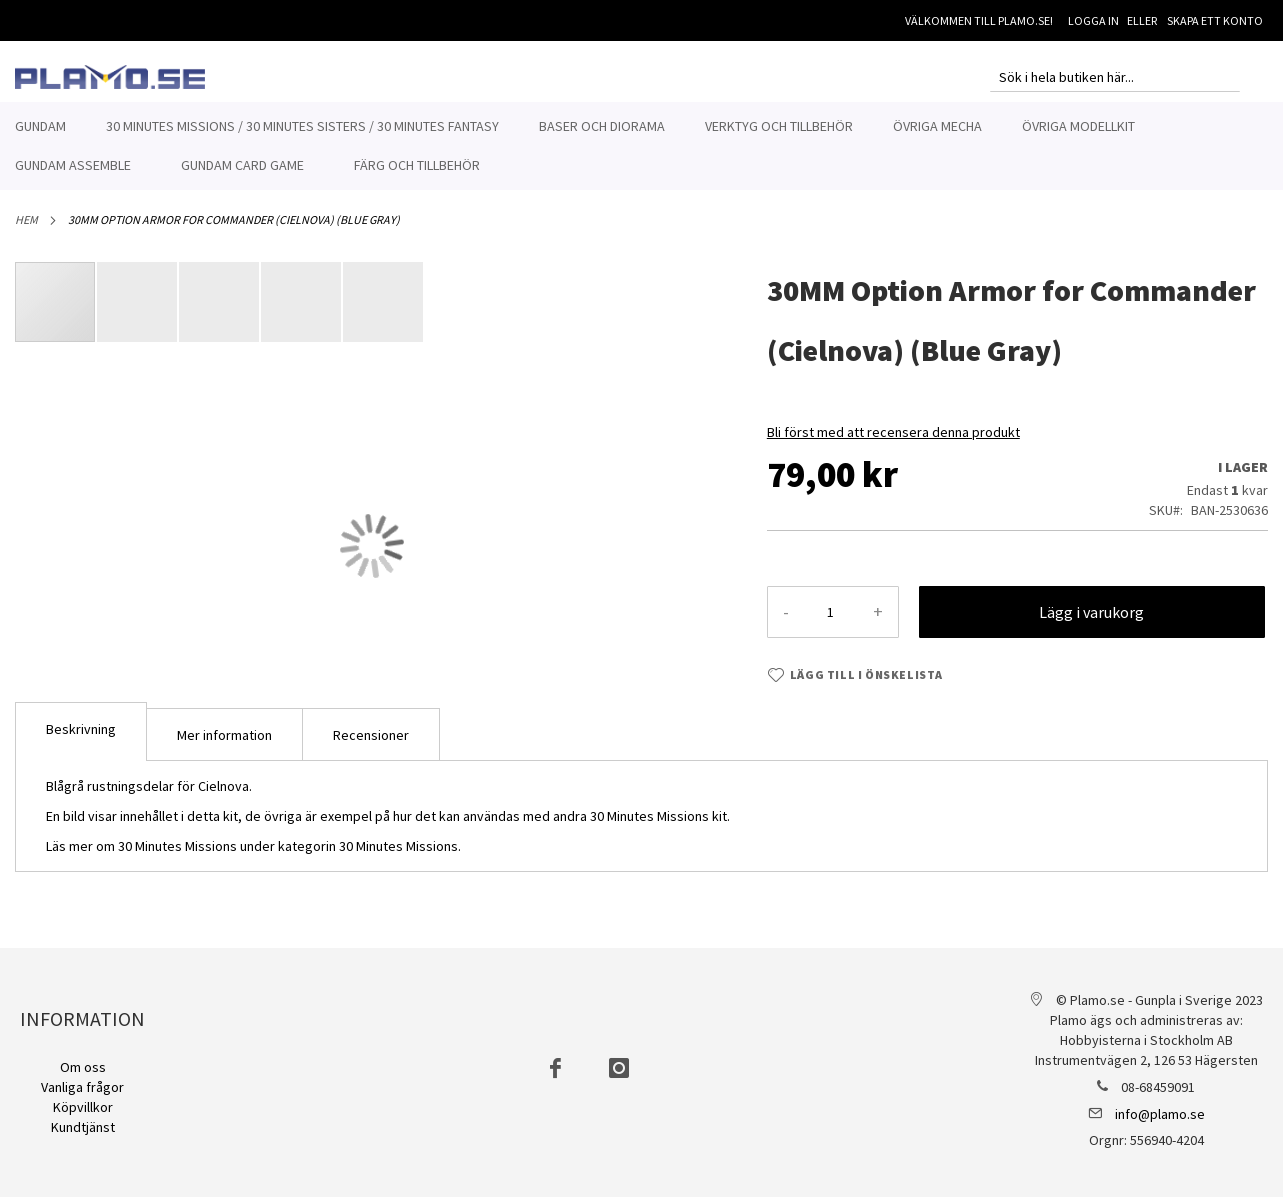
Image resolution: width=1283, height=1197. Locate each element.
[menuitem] (40, 126)
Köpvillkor (83, 1107)
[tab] (81, 731)
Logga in (1093, 20)
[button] (138, 302)
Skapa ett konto (1215, 20)
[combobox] (1115, 77)
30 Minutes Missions (398, 846)
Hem (26, 219)
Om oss (83, 1067)
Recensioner (371, 735)
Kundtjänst (83, 1127)
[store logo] (110, 77)
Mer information (224, 735)
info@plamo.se (1160, 1114)
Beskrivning (81, 729)
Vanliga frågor (82, 1087)
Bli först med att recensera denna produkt (893, 432)
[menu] (641, 146)
